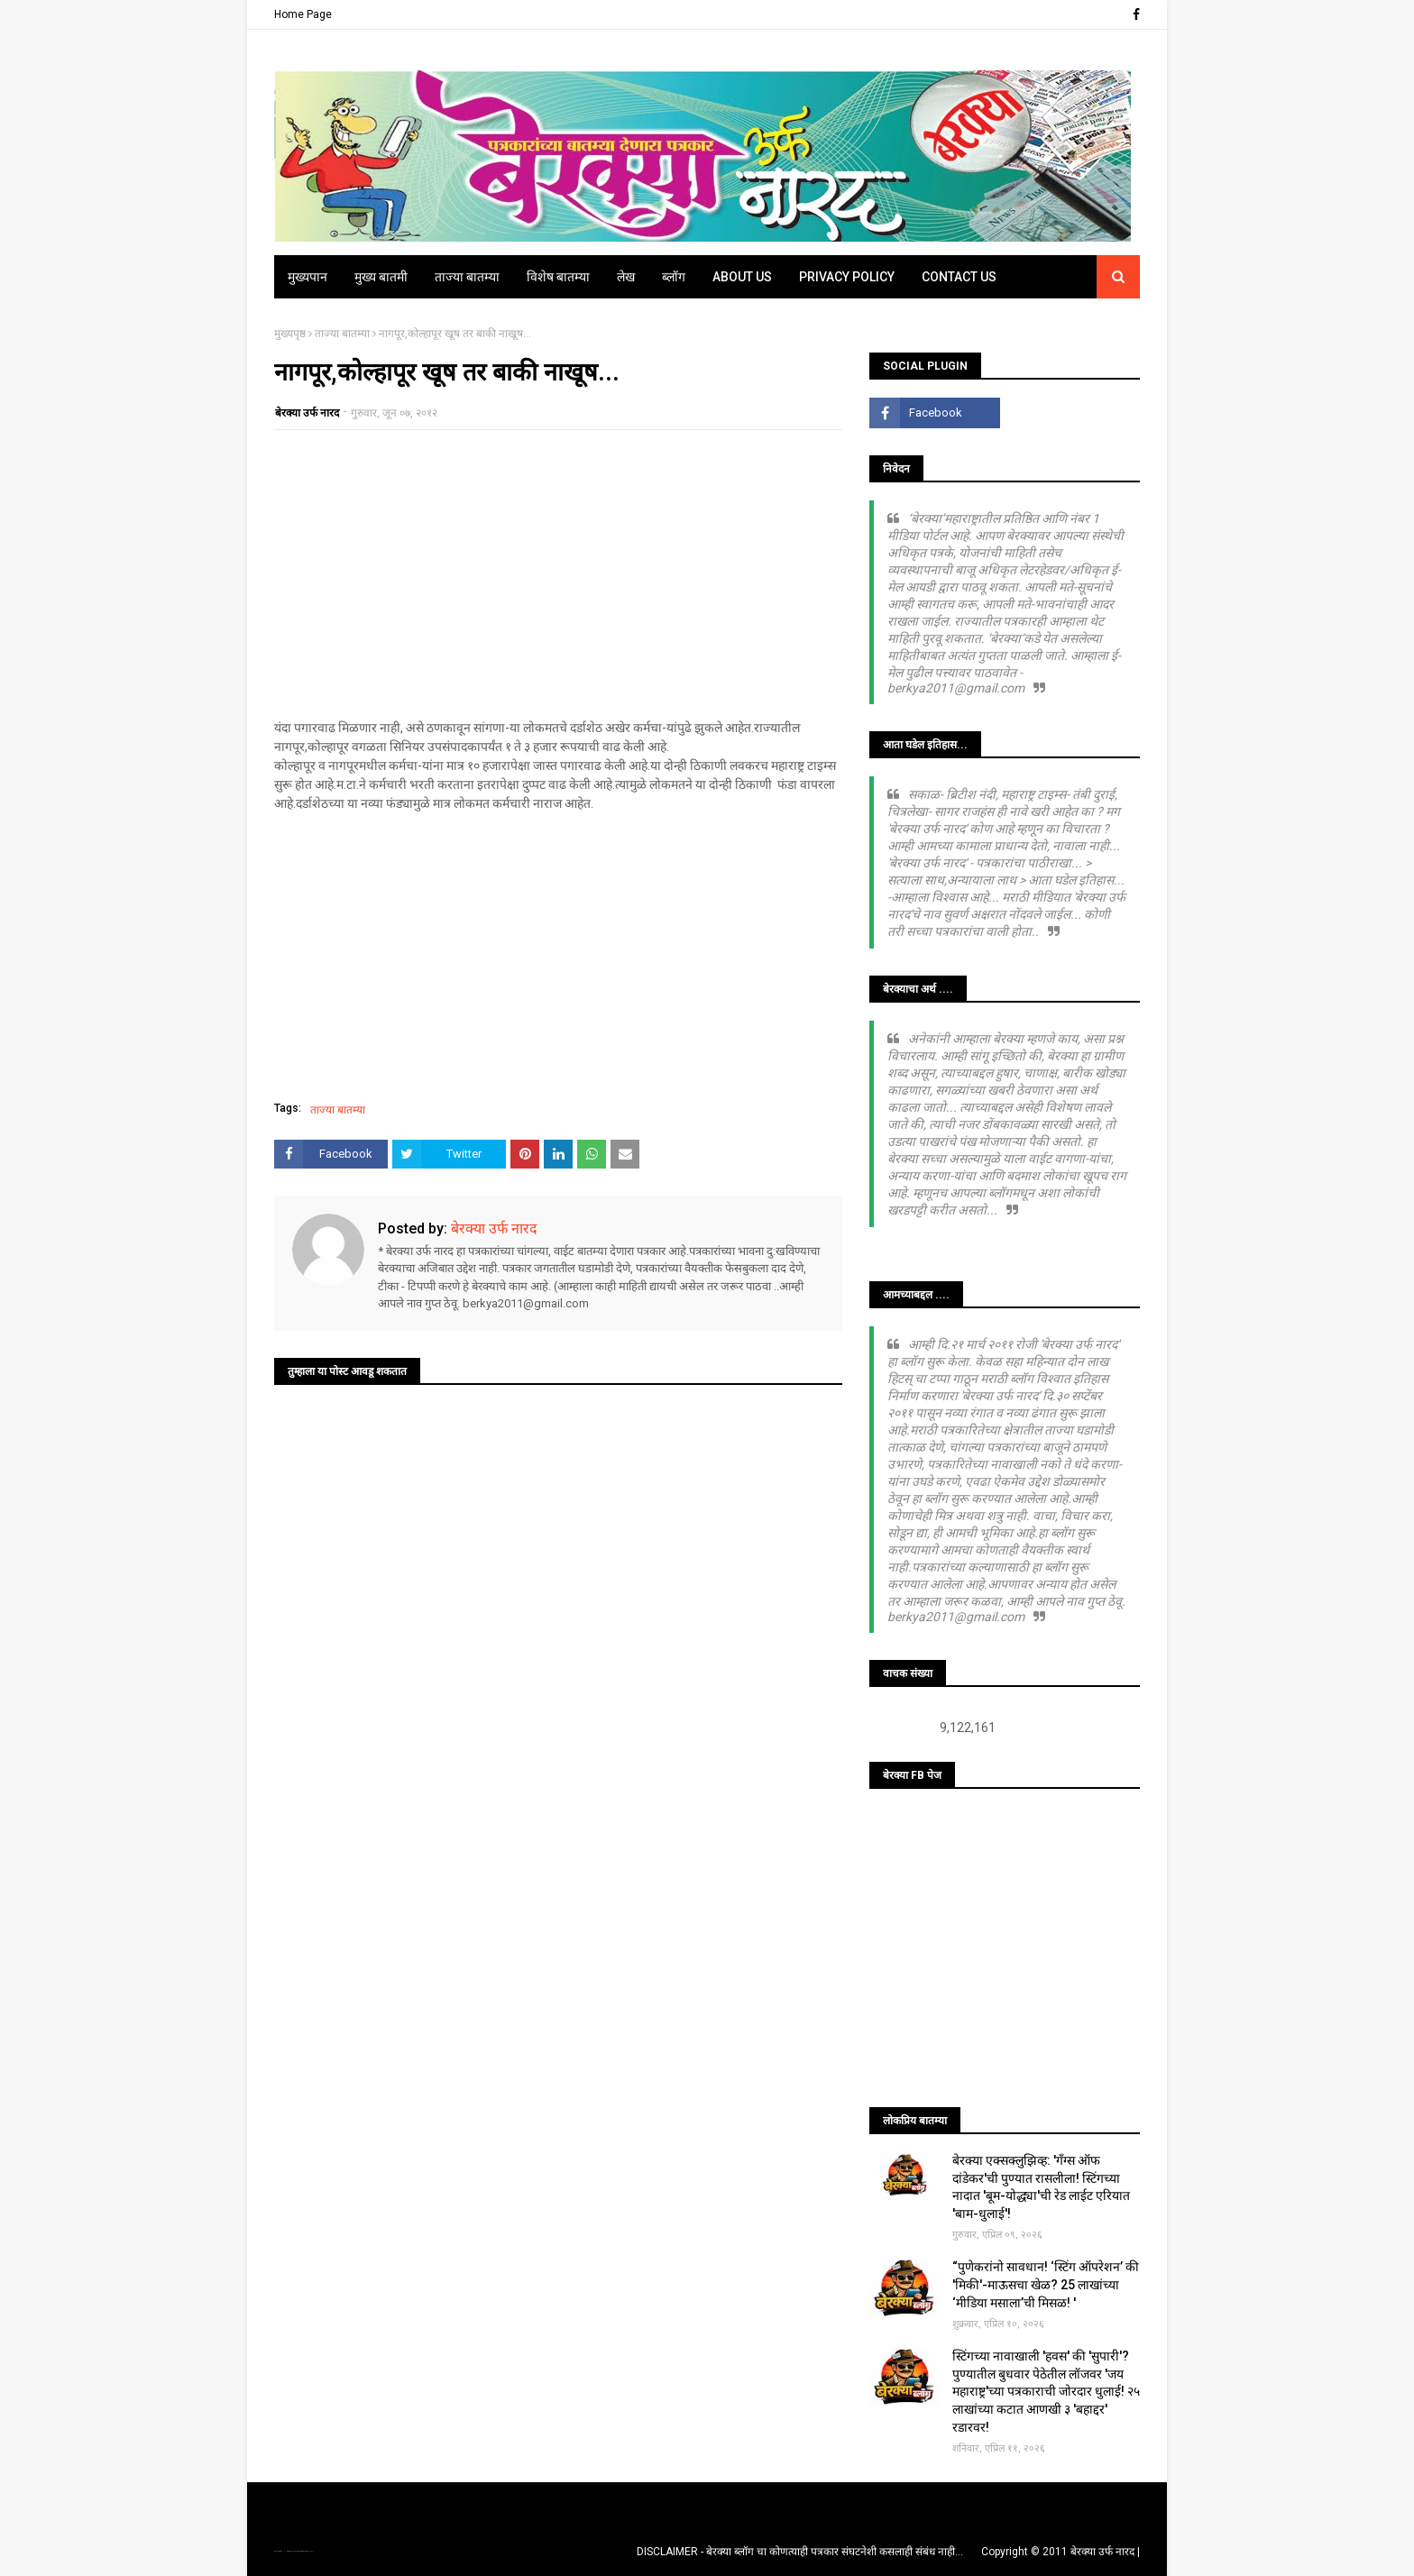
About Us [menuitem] (742, 277)
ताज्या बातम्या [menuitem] (467, 277)
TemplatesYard (293, 2551)
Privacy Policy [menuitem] (847, 277)
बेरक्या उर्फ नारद (307, 413)
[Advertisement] (558, 574)
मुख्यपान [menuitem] (307, 277)
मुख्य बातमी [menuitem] (381, 277)
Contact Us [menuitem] (959, 277)
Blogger (310, 2551)
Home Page (303, 14)
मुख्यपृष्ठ (290, 333)
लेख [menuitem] (626, 277)
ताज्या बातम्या (342, 333)
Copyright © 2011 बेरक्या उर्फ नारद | (1060, 2551)
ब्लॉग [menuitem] (673, 277)
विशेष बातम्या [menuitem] (558, 277)
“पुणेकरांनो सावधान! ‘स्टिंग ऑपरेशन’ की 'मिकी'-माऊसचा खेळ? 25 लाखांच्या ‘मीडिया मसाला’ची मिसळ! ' (1045, 2284)
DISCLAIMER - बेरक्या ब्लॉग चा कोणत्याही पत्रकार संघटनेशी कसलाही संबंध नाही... (800, 2551)
